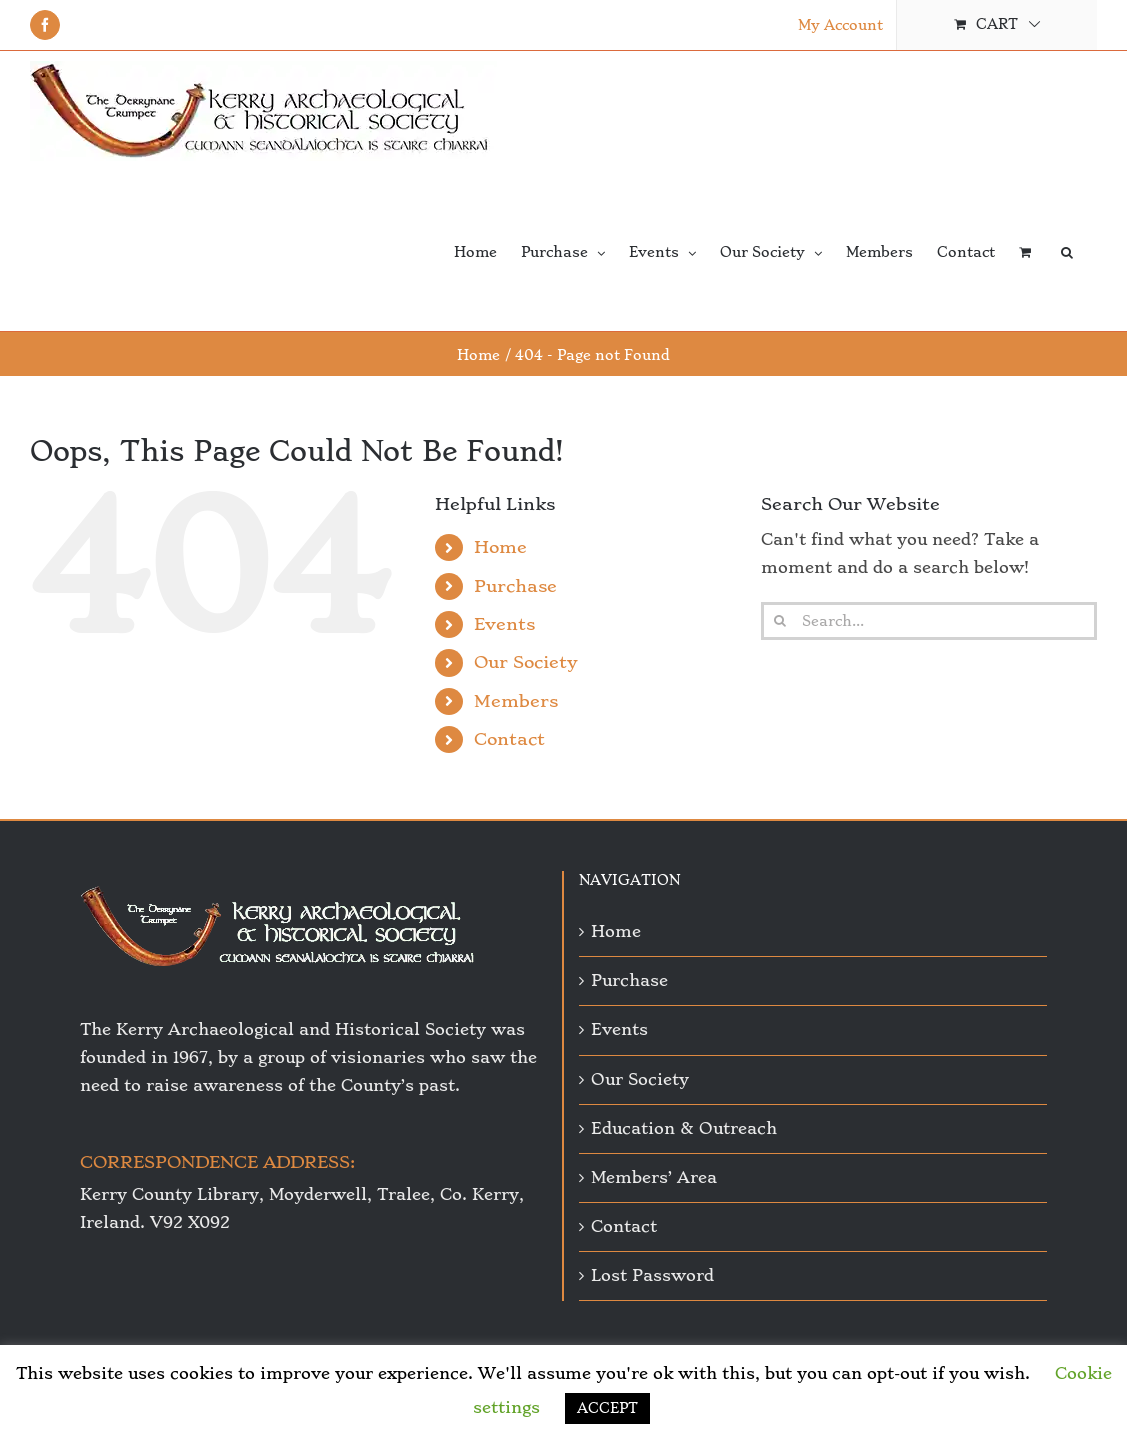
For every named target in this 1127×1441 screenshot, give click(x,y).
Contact (509, 739)
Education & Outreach (684, 1128)
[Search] (780, 621)
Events (504, 624)
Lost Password (652, 1275)
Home (500, 547)
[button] (1067, 251)
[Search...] (929, 621)
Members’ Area (654, 1177)
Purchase (515, 586)
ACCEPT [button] (607, 1408)
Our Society (526, 662)
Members (516, 701)
